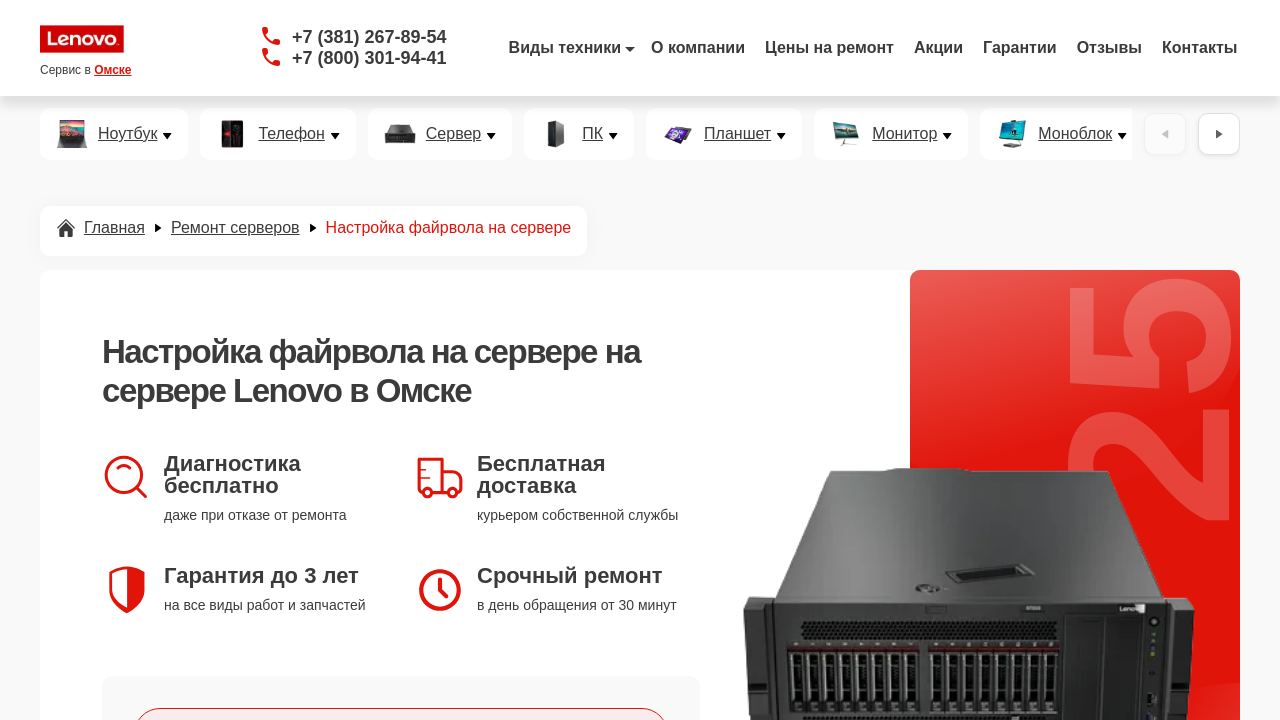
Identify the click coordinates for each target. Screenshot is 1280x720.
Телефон (291, 134)
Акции (938, 47)
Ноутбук (127, 134)
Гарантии (1020, 47)
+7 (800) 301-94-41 (369, 58)
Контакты (1199, 47)
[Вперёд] (1219, 134)
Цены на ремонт (829, 47)
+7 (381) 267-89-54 (369, 37)
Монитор (904, 134)
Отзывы (1109, 47)
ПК (592, 134)
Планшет (737, 134)
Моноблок (1075, 134)
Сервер (453, 134)
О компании (698, 47)
